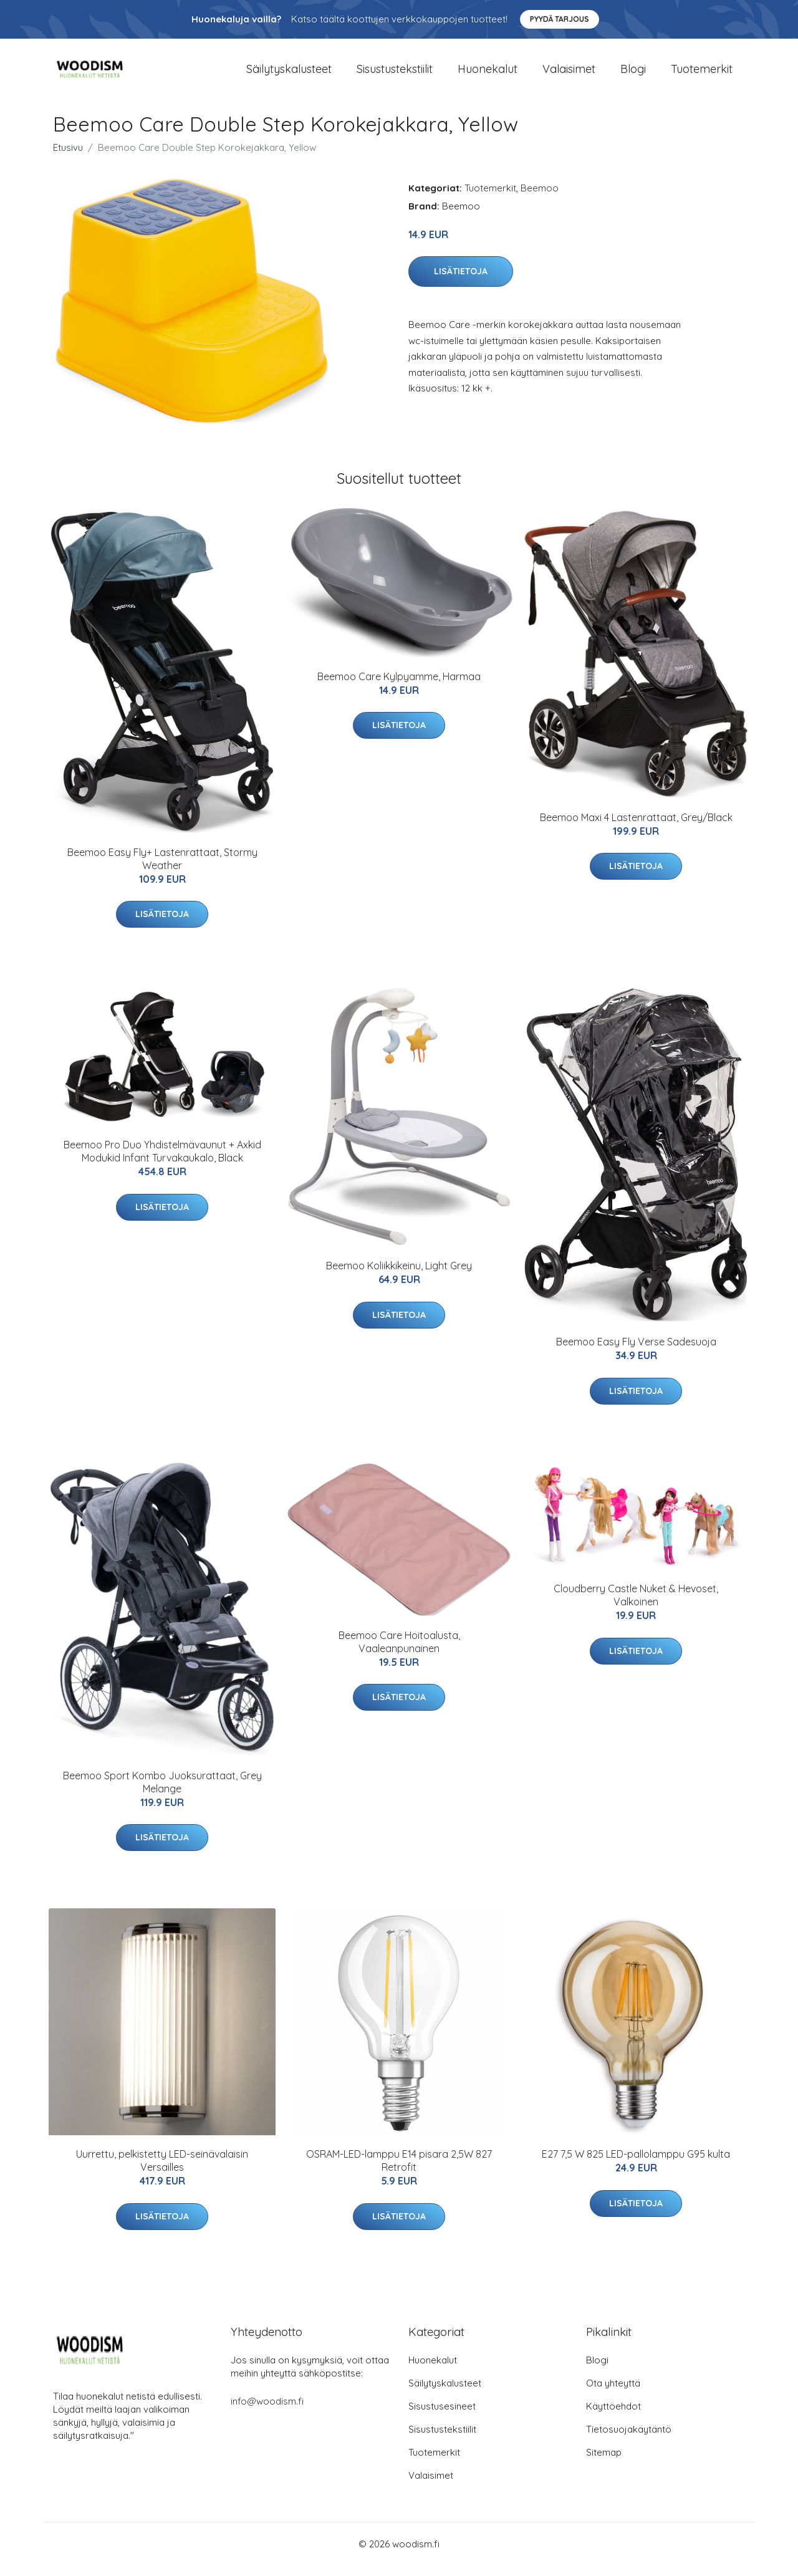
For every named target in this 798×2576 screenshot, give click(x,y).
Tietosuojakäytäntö (628, 2440)
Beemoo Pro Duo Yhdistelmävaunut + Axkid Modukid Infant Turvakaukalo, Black (162, 1162)
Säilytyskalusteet (289, 74)
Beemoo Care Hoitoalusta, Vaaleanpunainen (399, 1652)
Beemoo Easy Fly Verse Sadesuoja (636, 1352)
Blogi (633, 74)
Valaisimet (568, 74)
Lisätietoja (461, 282)
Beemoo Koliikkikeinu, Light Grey (399, 1277)
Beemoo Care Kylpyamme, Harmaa (399, 687)
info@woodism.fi (267, 2412)
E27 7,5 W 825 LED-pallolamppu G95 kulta (636, 2165)
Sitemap (604, 2463)
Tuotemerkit (702, 74)
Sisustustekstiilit (395, 74)
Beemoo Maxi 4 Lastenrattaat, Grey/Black (636, 828)
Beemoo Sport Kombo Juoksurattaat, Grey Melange (162, 1792)
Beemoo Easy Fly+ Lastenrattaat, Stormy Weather (162, 869)
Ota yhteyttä (613, 2394)
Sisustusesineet (442, 2417)
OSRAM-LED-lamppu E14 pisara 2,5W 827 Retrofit (399, 2171)
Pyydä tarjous (559, 19)
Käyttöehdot (613, 2417)
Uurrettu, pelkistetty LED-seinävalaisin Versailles (162, 2171)
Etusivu (68, 158)
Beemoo (540, 198)
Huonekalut (487, 74)
